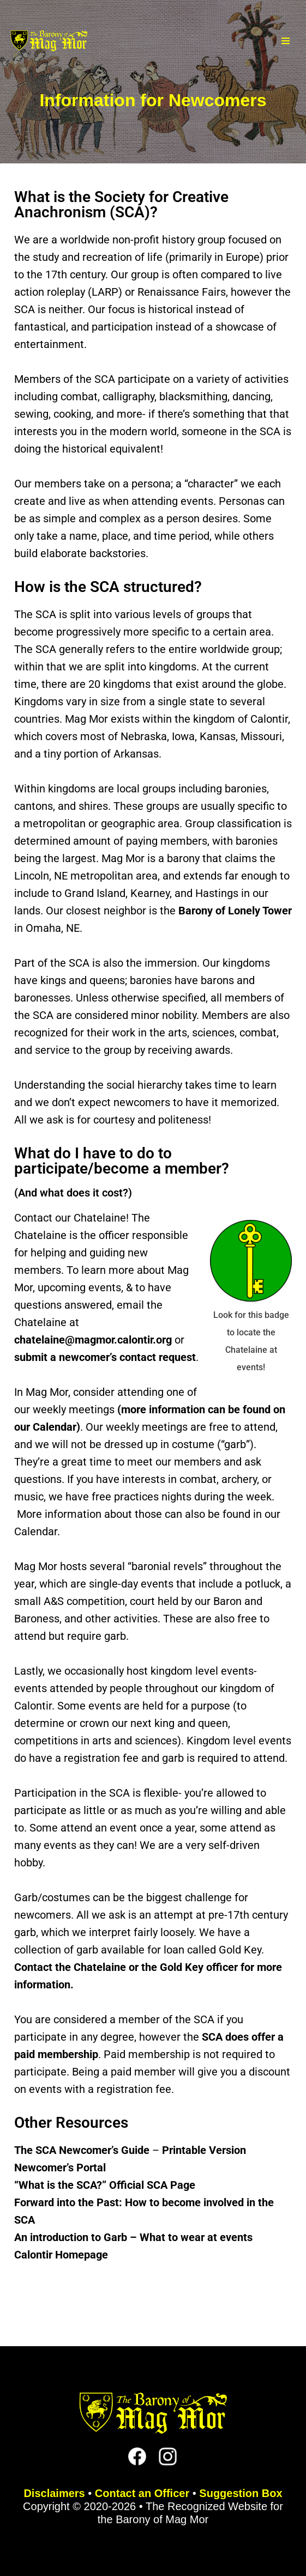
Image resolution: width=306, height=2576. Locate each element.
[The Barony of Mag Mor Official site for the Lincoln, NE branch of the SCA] (49, 41)
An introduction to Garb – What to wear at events (133, 2237)
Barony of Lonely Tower (235, 910)
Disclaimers (54, 2493)
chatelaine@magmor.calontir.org (93, 1339)
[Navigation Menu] (285, 41)
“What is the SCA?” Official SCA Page (104, 2185)
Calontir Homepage (61, 2254)
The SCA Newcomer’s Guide (81, 2150)
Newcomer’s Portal (60, 2167)
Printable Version (204, 2150)
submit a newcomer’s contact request (105, 1357)
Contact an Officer (142, 2493)
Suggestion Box (240, 2493)
